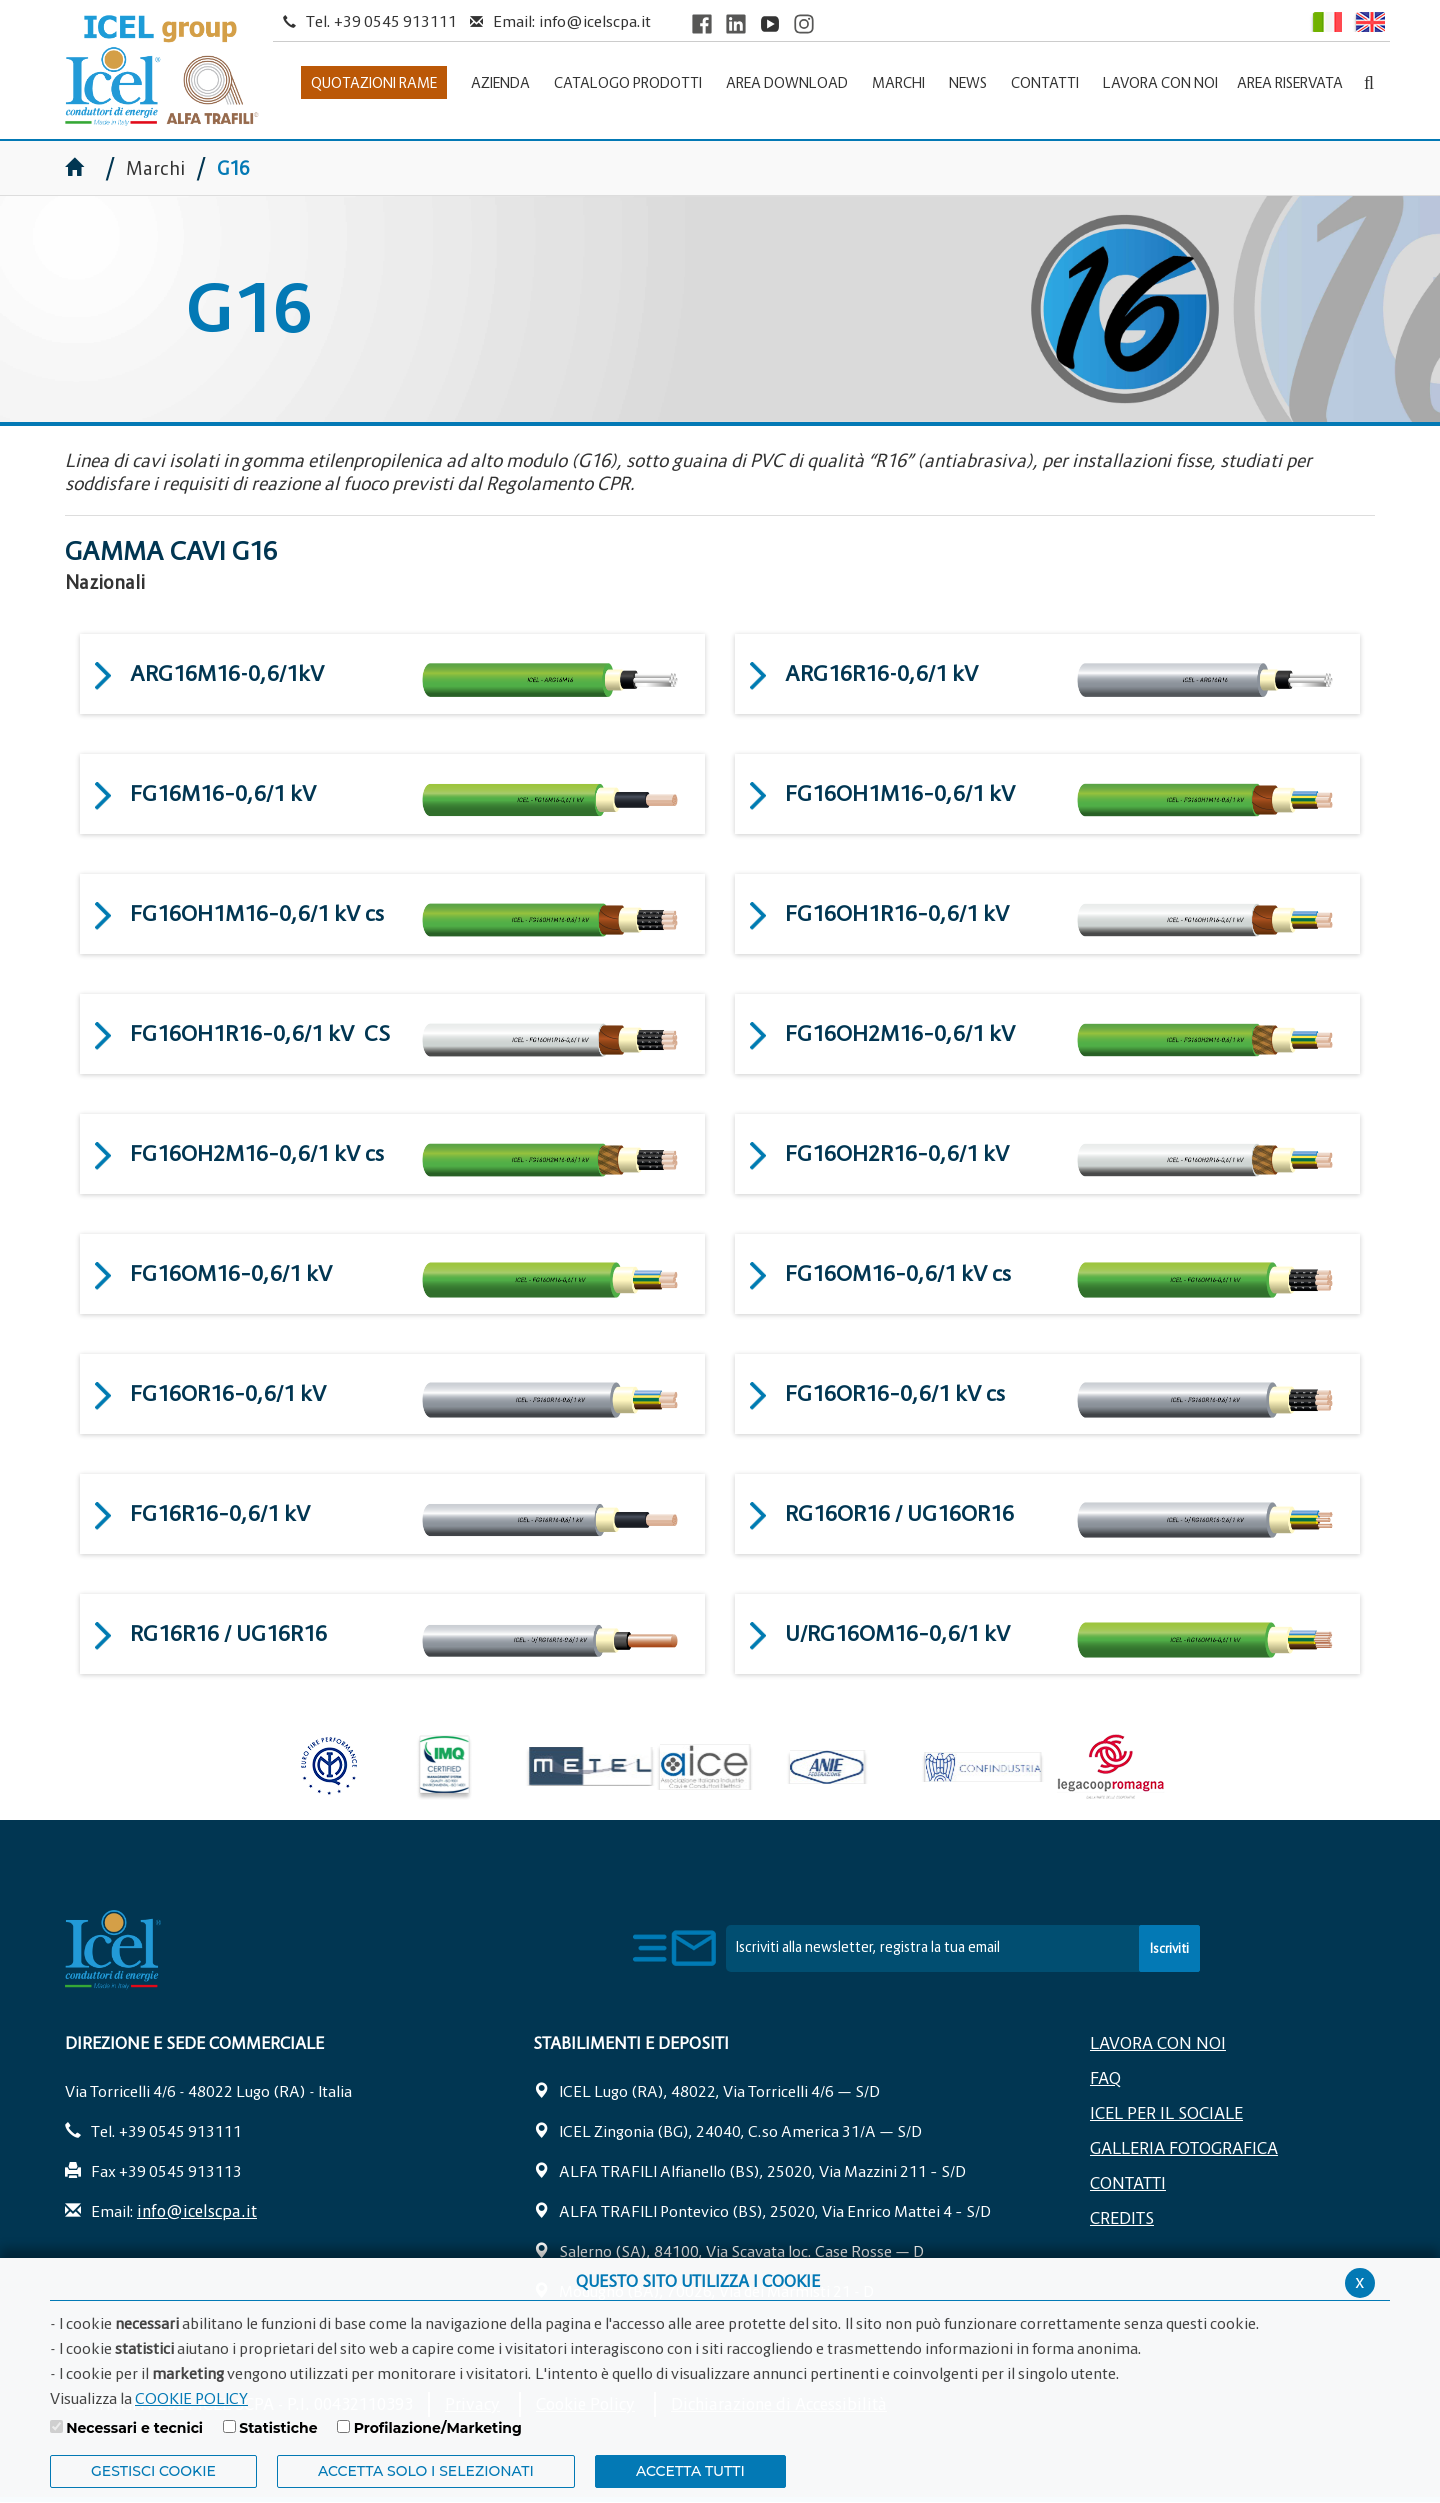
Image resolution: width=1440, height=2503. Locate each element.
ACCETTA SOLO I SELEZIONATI (426, 2471)
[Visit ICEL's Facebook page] (702, 23)
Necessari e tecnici (134, 2428)
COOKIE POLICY (191, 2398)
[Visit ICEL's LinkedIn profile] (736, 23)
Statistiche (278, 2428)
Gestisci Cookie (153, 2471)
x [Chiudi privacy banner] (1360, 2281)
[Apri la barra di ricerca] (1369, 82)
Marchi (155, 168)
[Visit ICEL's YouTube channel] (770, 23)
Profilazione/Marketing (438, 2428)
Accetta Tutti (690, 2471)
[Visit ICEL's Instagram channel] (804, 23)
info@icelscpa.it (595, 21)
